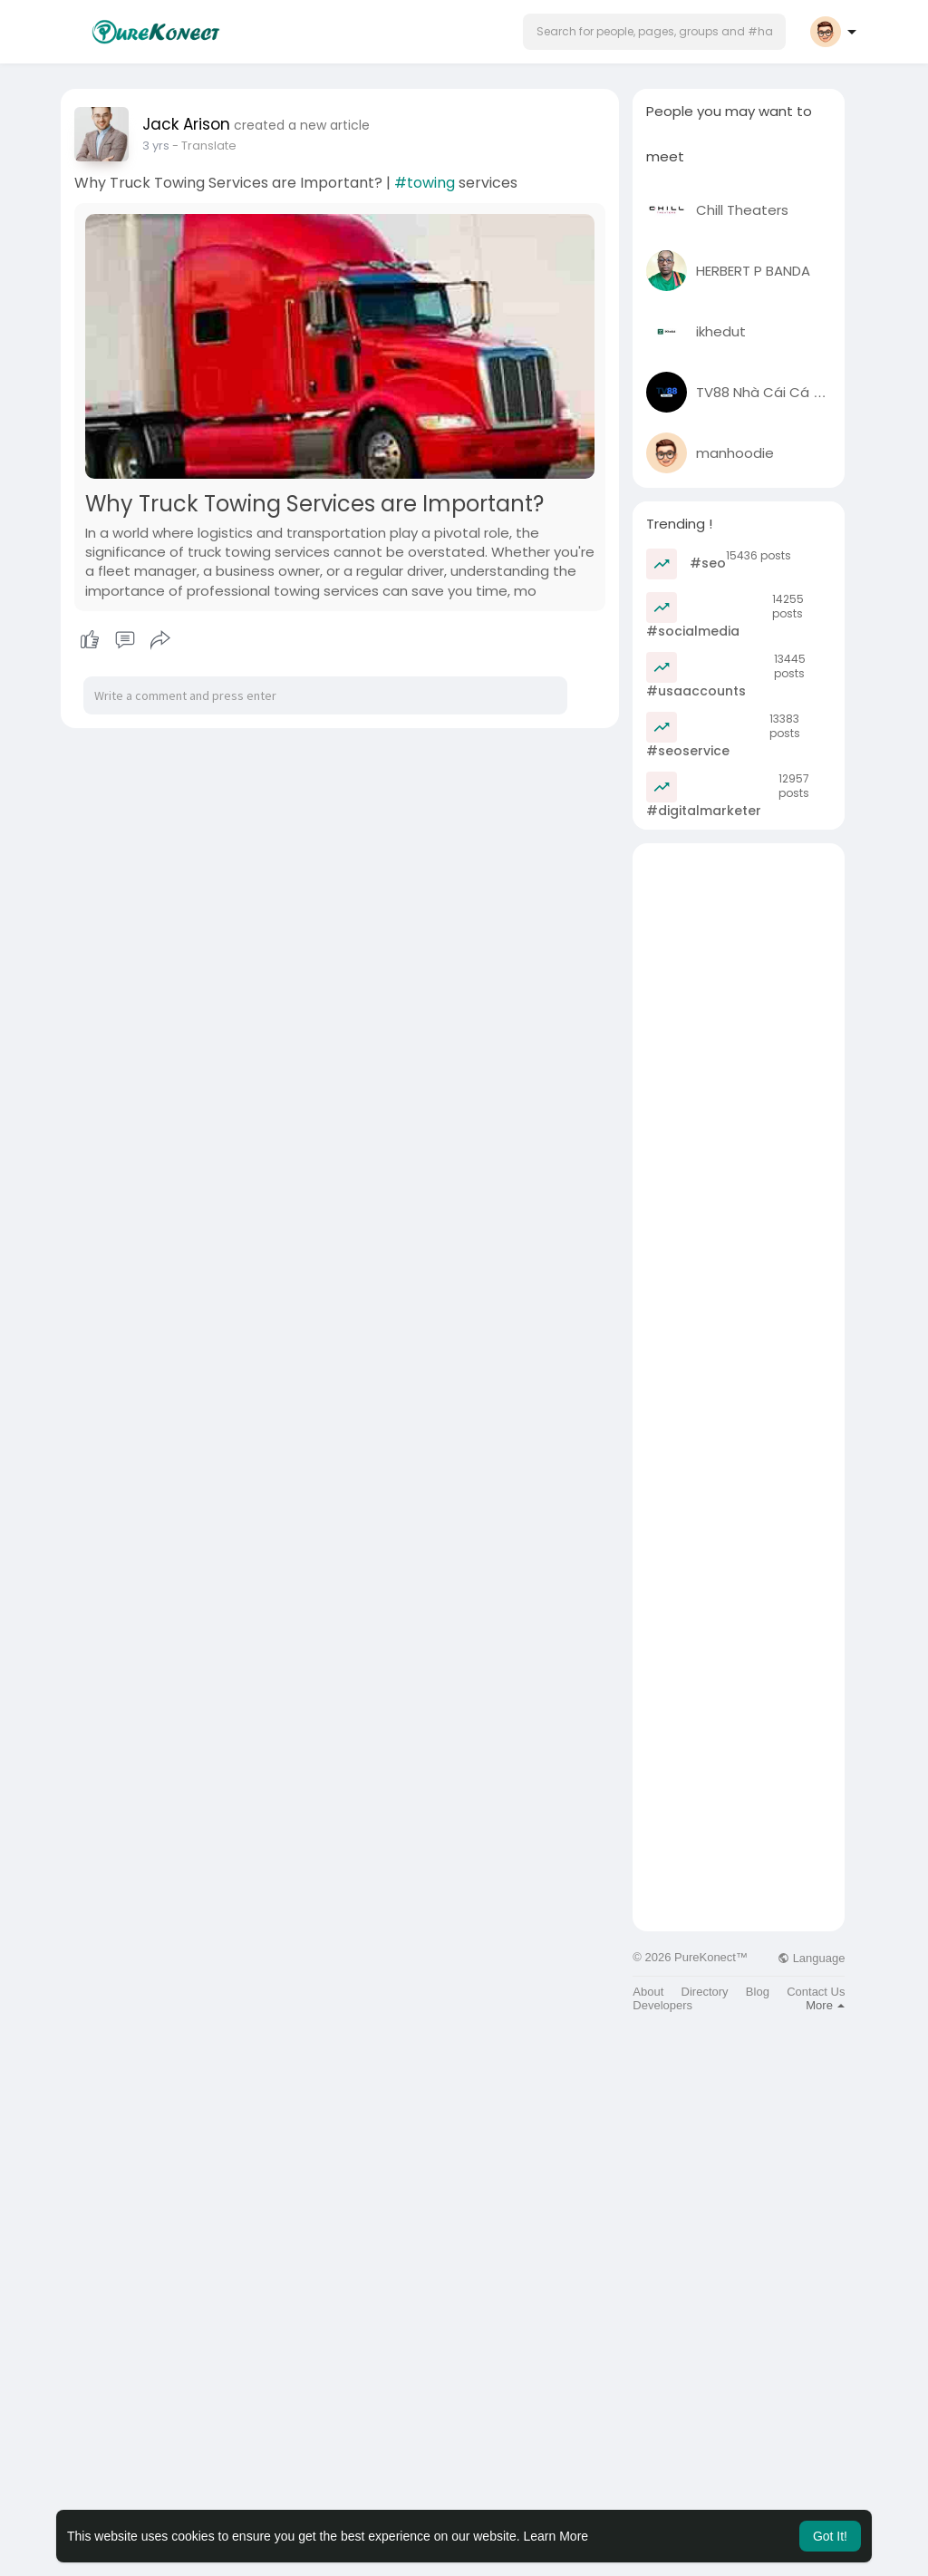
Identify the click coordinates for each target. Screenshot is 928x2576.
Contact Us (816, 1992)
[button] (654, 32)
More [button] (825, 2005)
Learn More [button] (556, 2536)
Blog (757, 1992)
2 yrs (155, 145)
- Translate (204, 145)
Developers (662, 2005)
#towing (424, 182)
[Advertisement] (739, 1115)
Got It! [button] (830, 2536)
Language (811, 1958)
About (648, 1992)
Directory (705, 1992)
